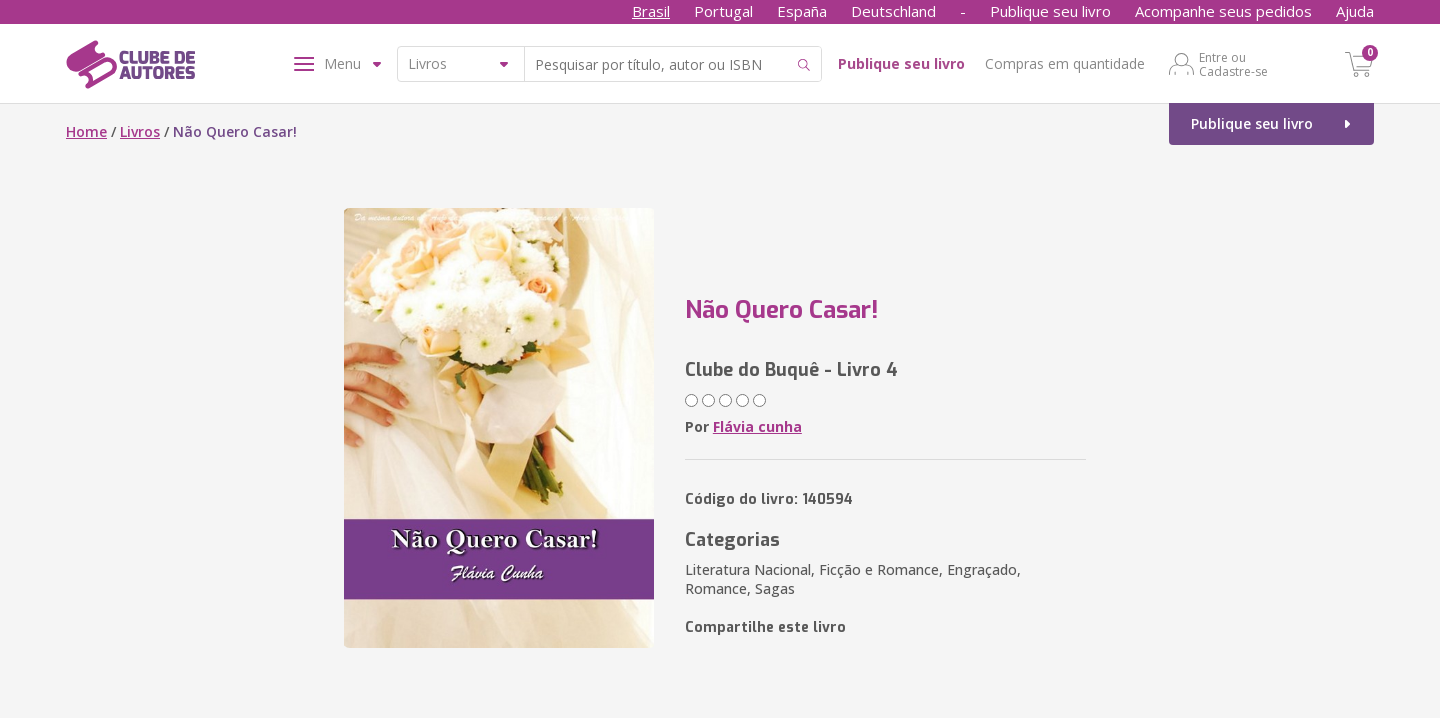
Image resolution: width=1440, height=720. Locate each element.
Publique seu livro (1050, 11)
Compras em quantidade (1065, 63)
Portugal (723, 11)
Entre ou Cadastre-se (1233, 64)
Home (86, 131)
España (802, 11)
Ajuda (1355, 11)
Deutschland (893, 11)
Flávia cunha (757, 426)
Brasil (651, 11)
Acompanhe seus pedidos (1223, 11)
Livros (140, 131)
